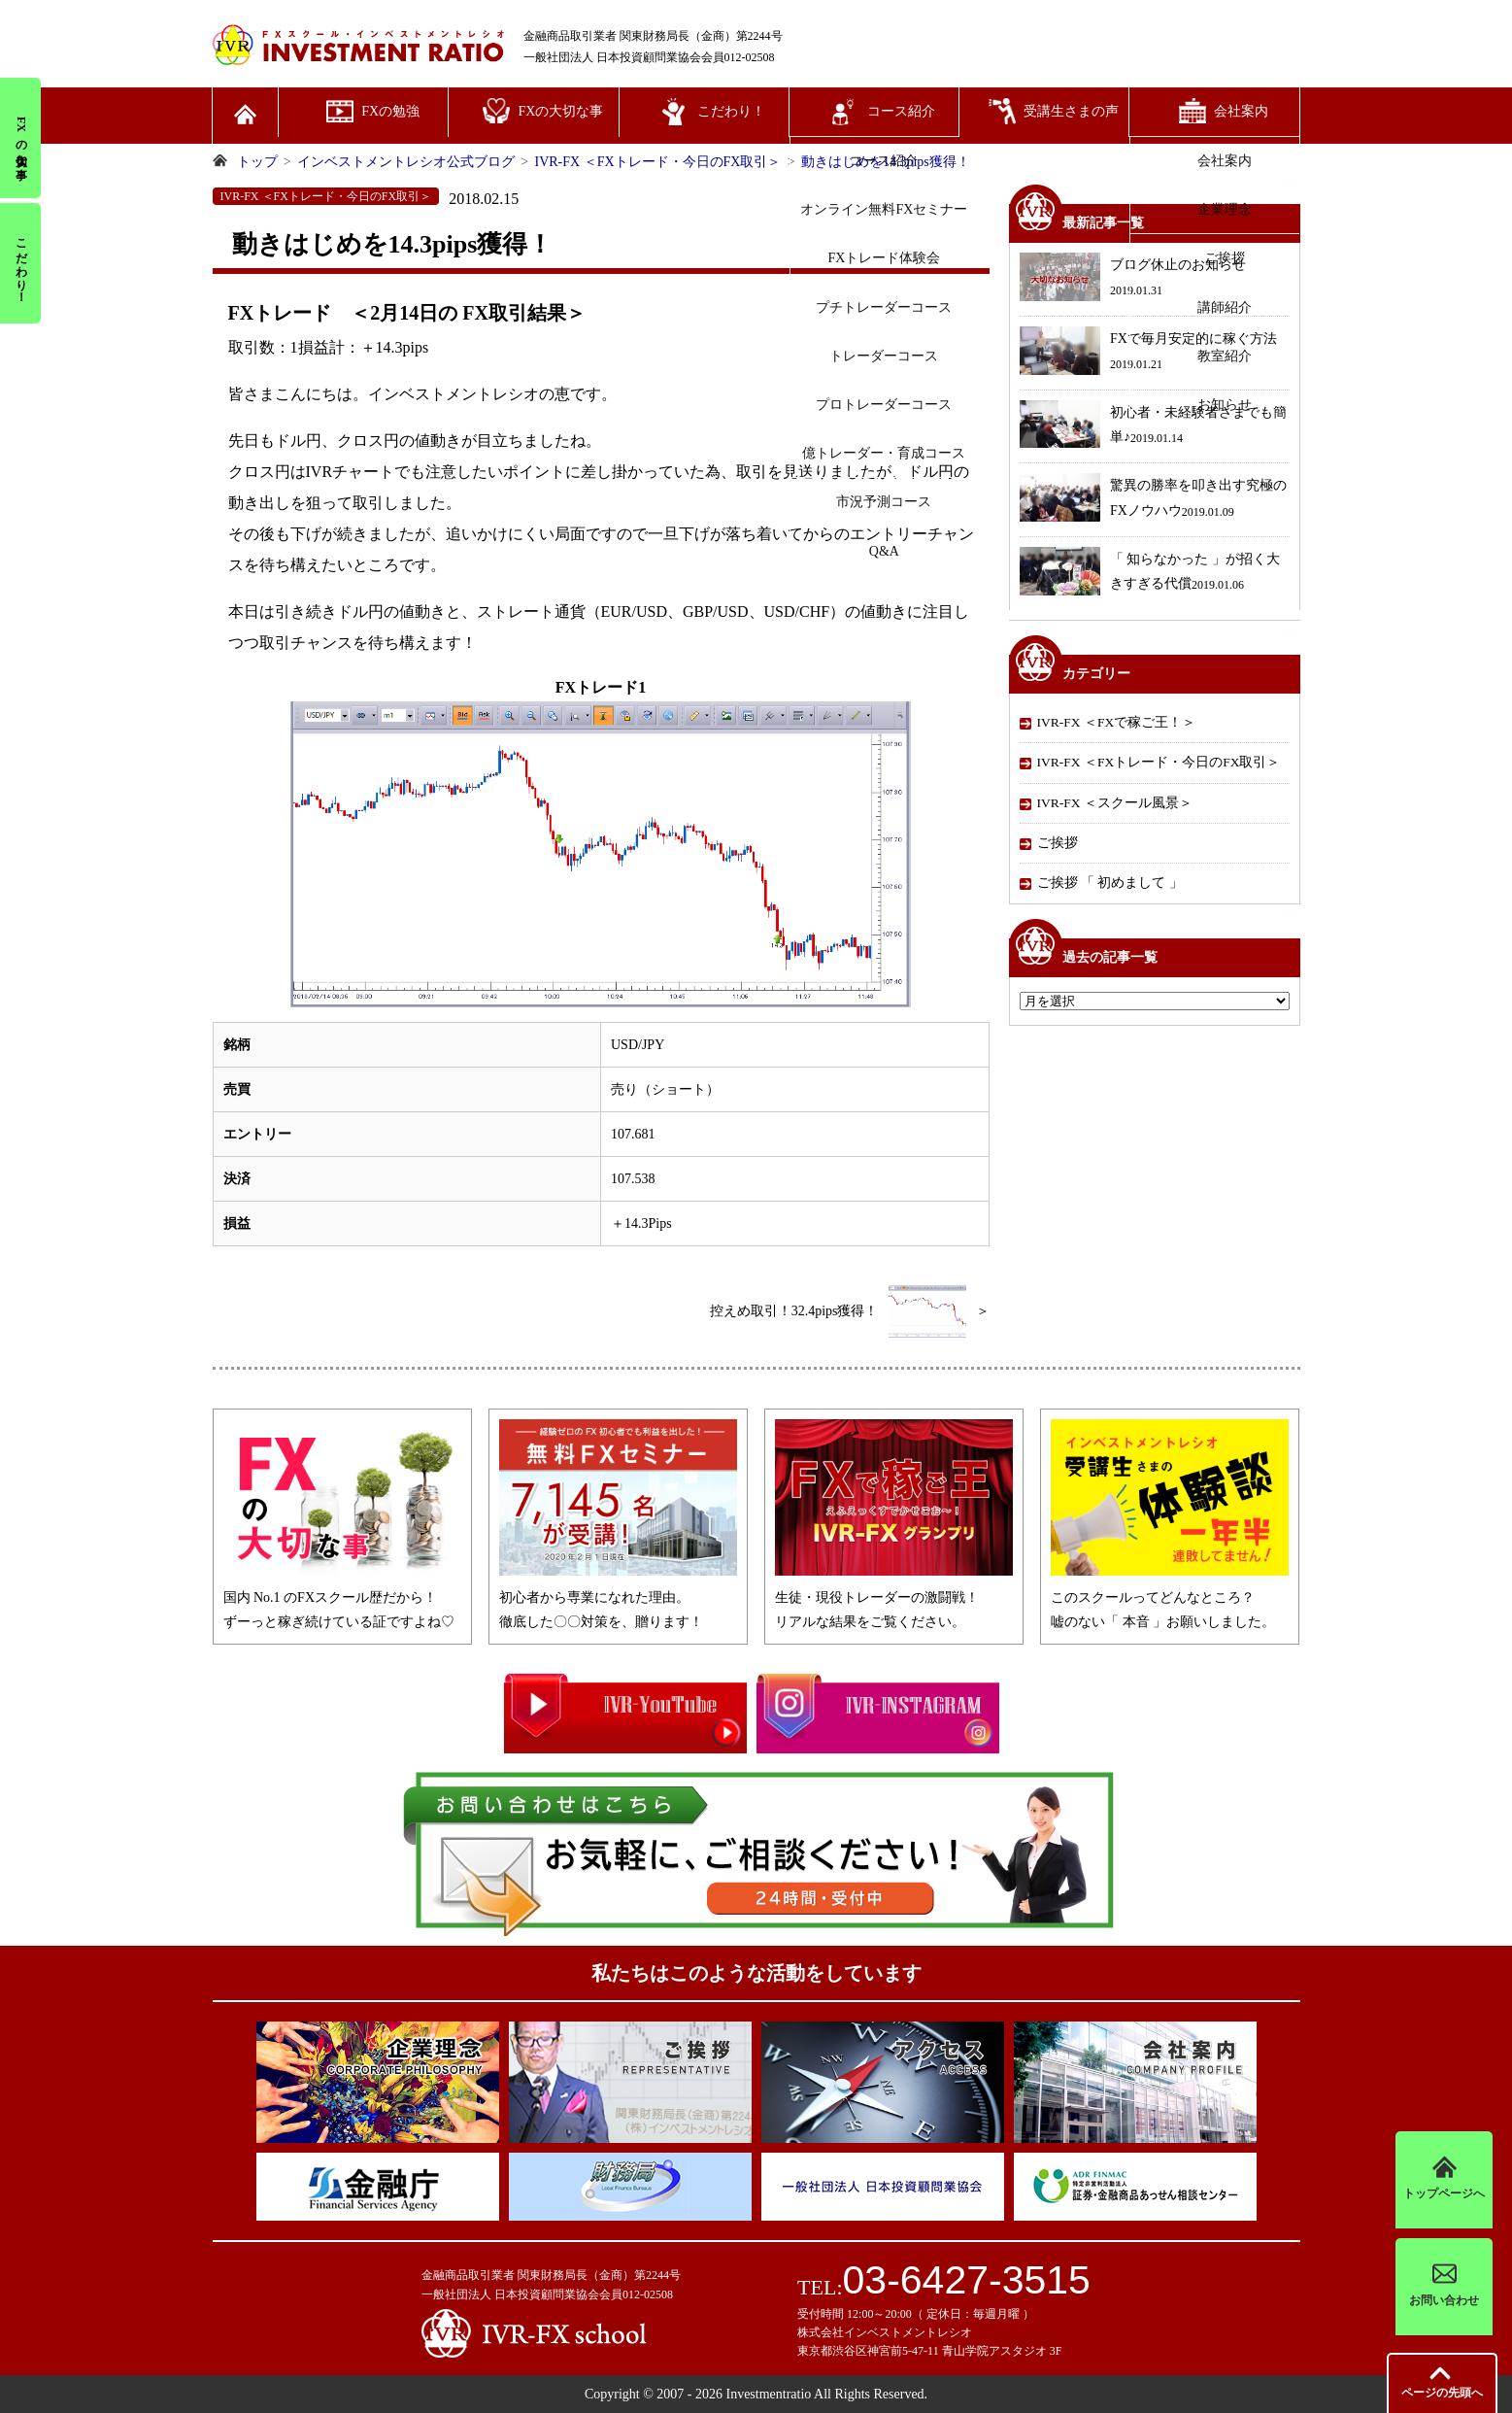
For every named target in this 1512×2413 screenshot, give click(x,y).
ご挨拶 (1057, 842)
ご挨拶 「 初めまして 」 (1110, 882)
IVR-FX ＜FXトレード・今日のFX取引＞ (1159, 762)
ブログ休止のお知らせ (1133, 279)
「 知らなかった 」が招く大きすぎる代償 (1150, 573)
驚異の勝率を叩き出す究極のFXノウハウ (1153, 500)
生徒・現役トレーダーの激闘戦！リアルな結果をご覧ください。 (894, 1596)
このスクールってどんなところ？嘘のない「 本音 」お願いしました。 (1170, 1596)
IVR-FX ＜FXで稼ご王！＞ (1116, 722)
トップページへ (1444, 2179)
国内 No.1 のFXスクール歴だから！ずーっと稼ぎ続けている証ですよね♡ (342, 1596)
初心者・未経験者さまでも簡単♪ (1153, 427)
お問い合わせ (1444, 2286)
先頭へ (1442, 2392)
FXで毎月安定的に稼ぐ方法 (1148, 353)
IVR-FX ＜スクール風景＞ (1115, 803)
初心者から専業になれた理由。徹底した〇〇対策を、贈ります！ (618, 1596)
